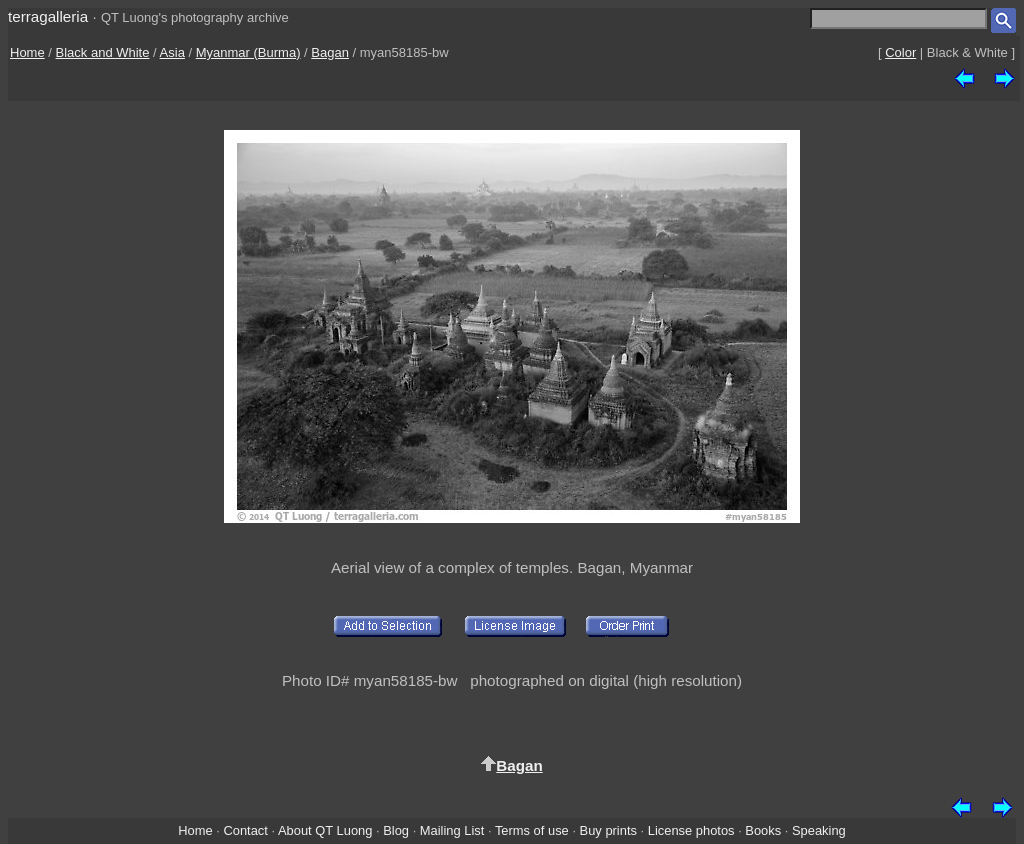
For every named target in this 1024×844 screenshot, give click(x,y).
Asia (172, 52)
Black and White (103, 52)
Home (27, 52)
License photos (691, 830)
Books (763, 830)
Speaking (819, 830)
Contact (245, 830)
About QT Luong (325, 830)
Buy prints (608, 830)
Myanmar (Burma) (248, 52)
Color (900, 52)
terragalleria (48, 16)
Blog (396, 830)
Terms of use (532, 830)
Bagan (330, 52)
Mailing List (452, 830)
